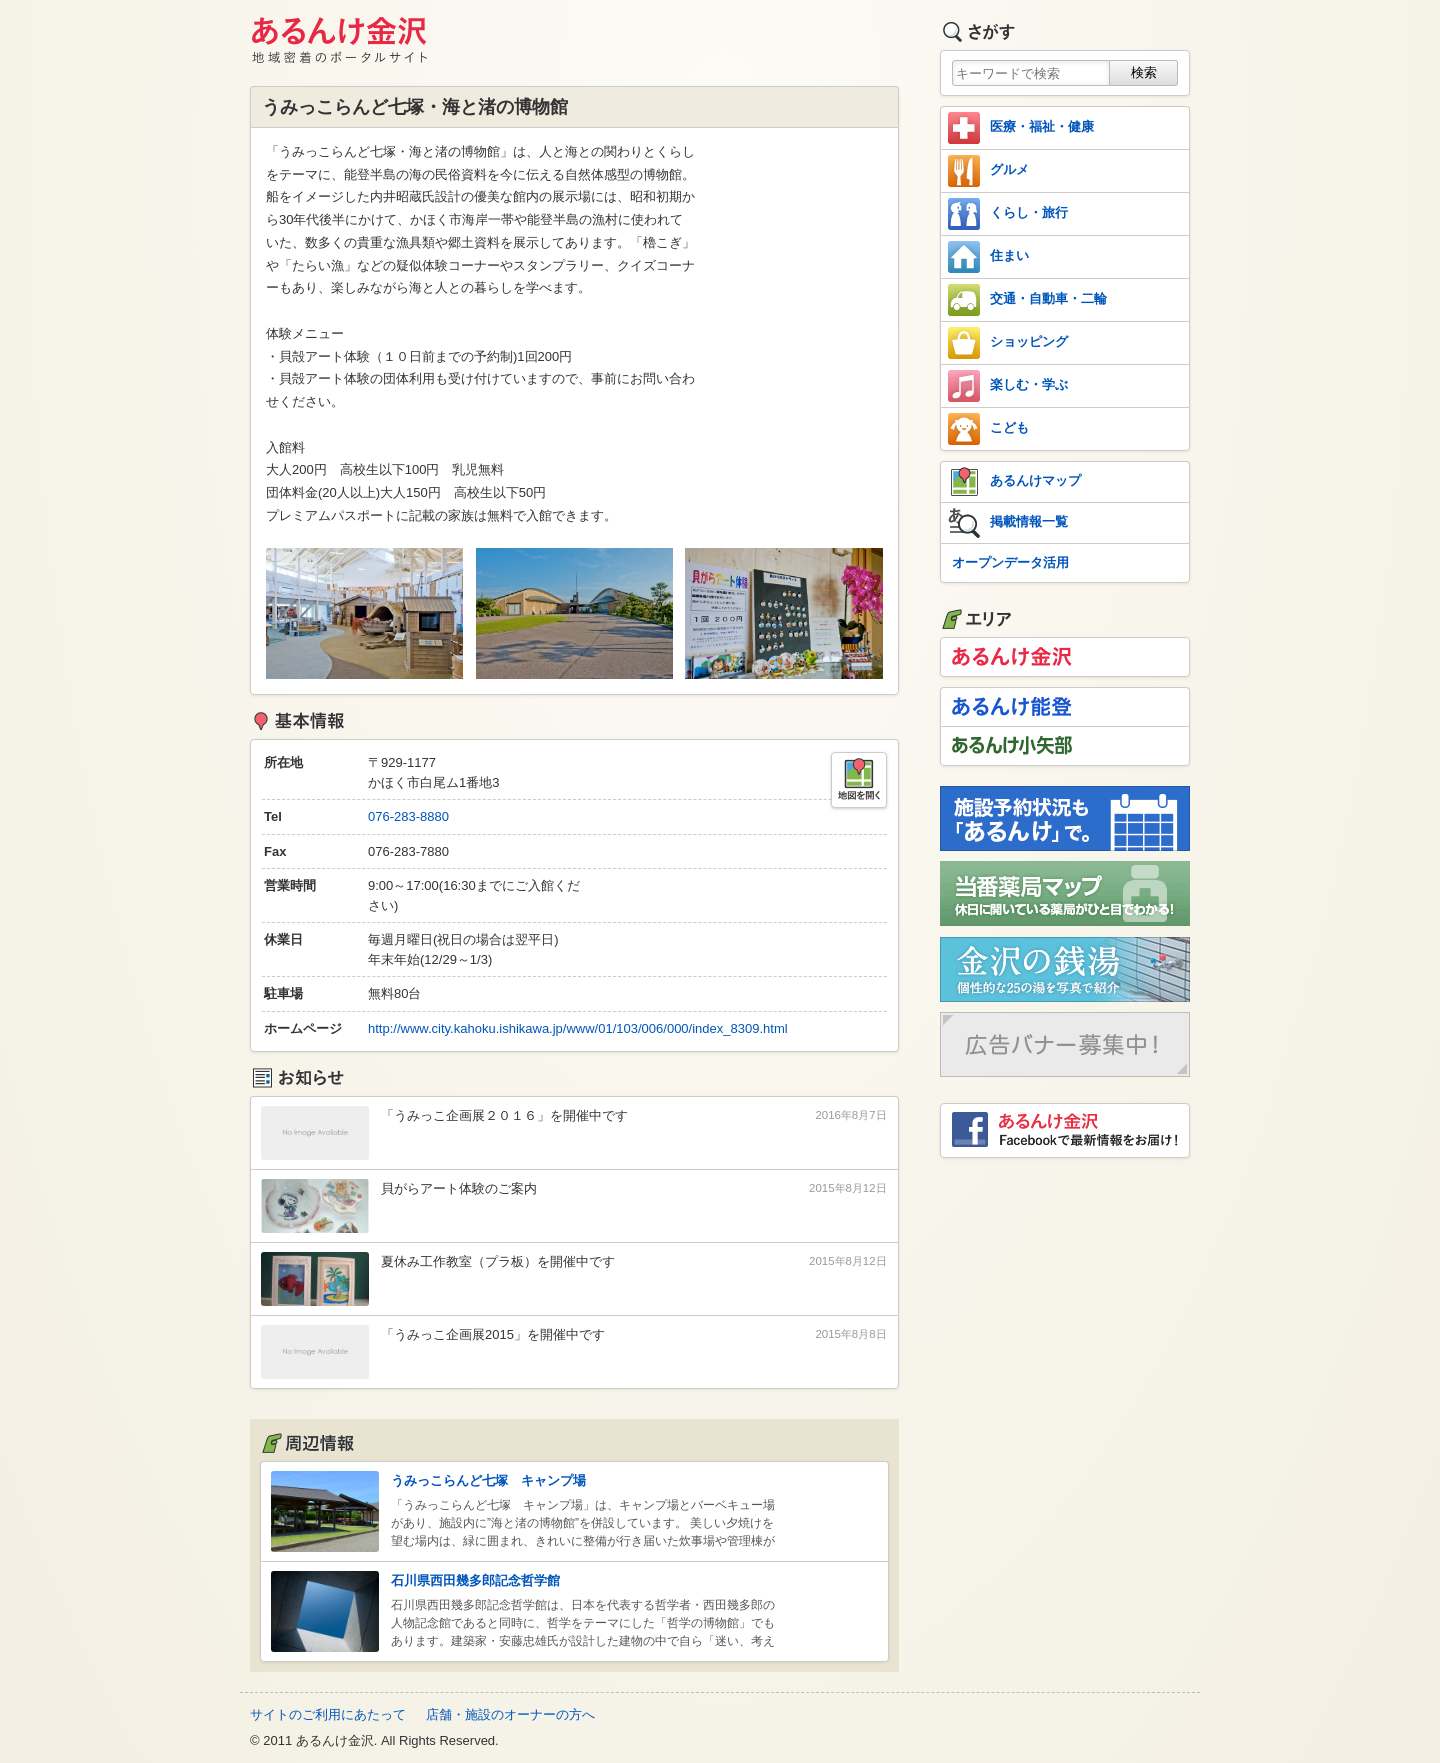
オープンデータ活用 (1010, 562)
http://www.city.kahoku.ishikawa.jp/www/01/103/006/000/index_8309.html (578, 1028)
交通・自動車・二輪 (1027, 300)
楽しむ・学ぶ (1008, 386)
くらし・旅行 (1008, 214)
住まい (988, 257)
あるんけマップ (1014, 482)
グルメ (988, 171)
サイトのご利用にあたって (328, 1714)
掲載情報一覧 (1008, 523)
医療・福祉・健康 (1021, 128)
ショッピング (1008, 343)
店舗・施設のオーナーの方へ (510, 1714)
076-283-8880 (408, 816)
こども (988, 429)
